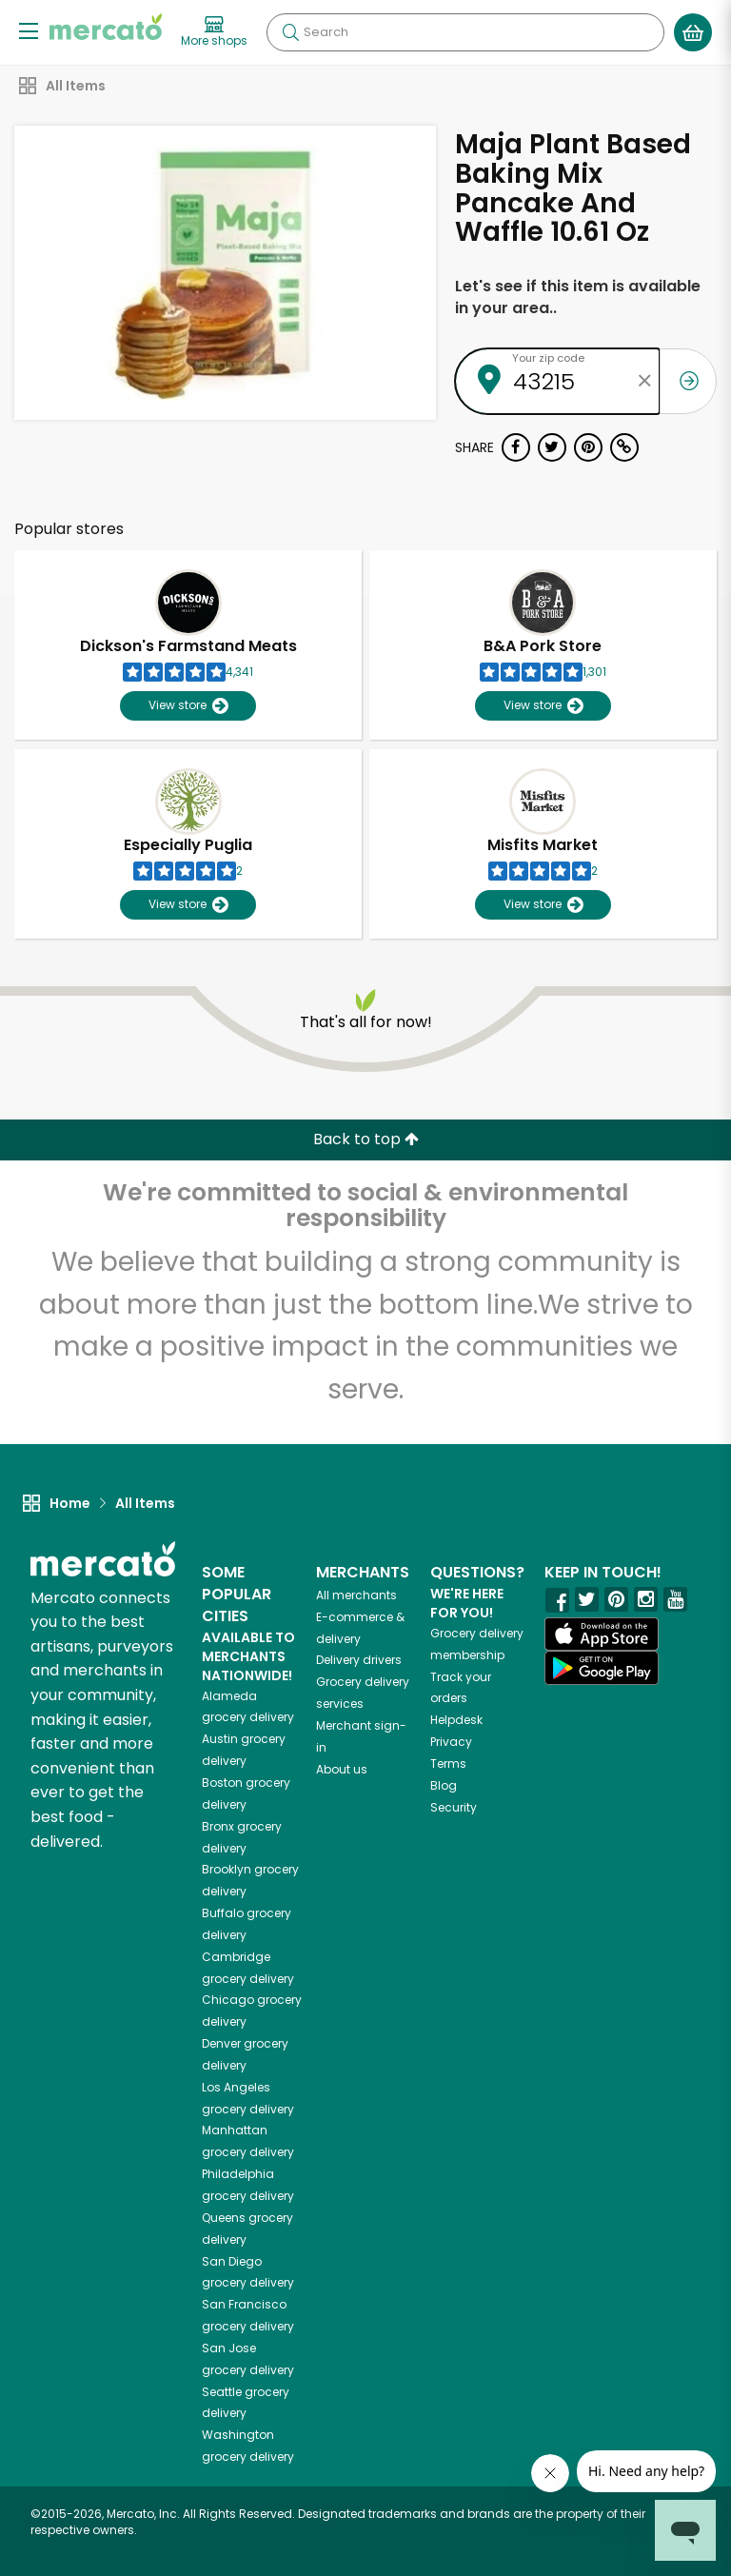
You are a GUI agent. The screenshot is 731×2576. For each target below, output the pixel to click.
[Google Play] (601, 1667)
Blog (443, 1785)
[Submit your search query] (290, 32)
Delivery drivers (359, 1660)
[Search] (465, 32)
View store (187, 706)
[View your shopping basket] (693, 32)
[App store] (601, 1634)
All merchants (356, 1595)
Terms (448, 1763)
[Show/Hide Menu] (28, 30)
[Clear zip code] (645, 381)
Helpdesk (456, 1720)
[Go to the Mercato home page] (105, 26)
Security (453, 1807)
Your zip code (548, 358)
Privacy (451, 1742)
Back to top (366, 1139)
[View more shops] (214, 32)
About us (341, 1769)
